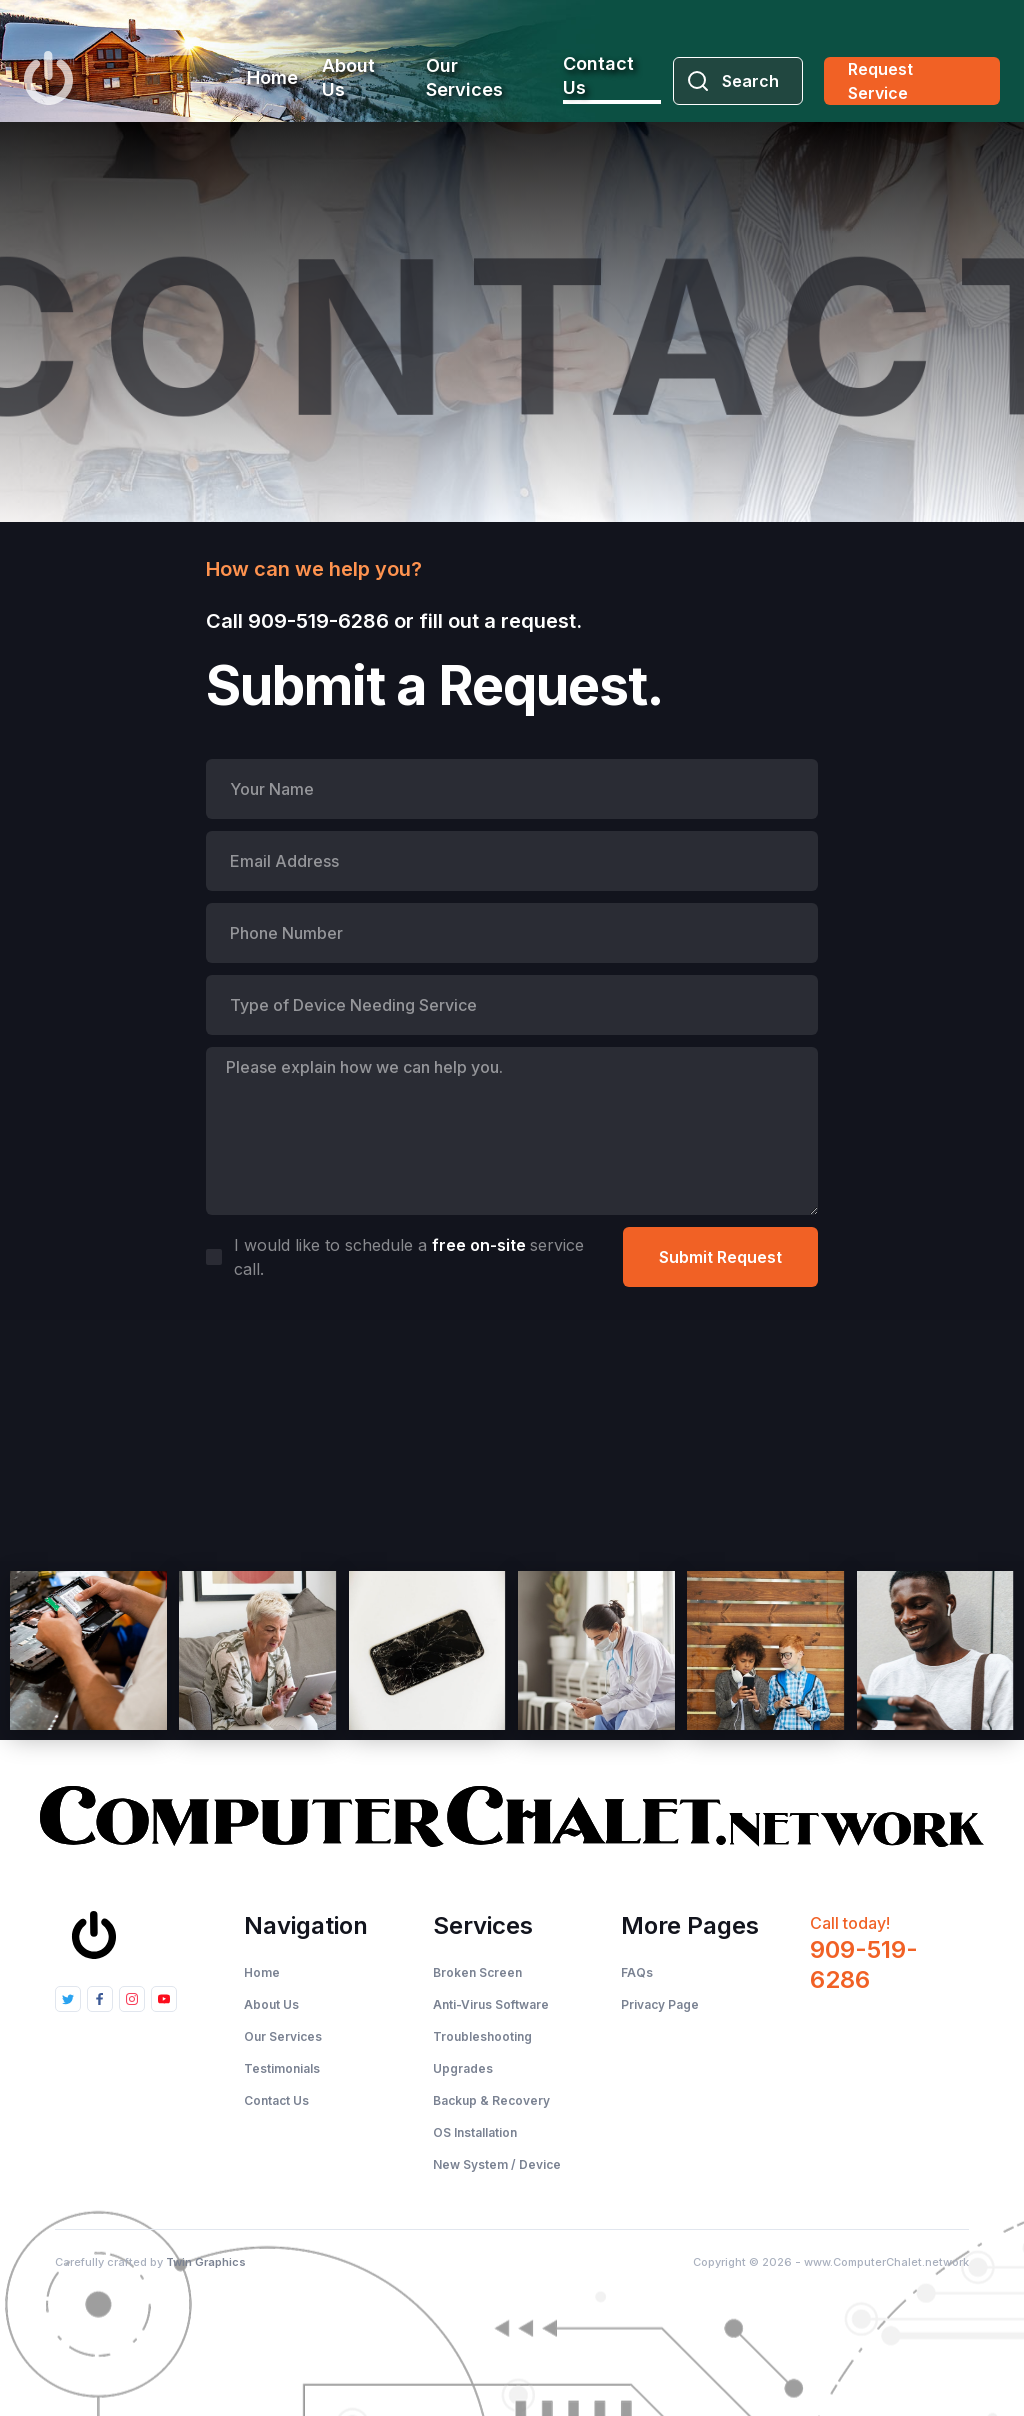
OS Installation (475, 2132)
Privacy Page (660, 2004)
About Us (348, 77)
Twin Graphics (206, 2262)
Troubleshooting (482, 2036)
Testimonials (282, 2068)
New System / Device (497, 2164)
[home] (48, 78)
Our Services (464, 77)
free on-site (481, 1245)
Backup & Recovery (491, 2100)
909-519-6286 (318, 621)
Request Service (880, 81)
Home (272, 77)
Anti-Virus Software (491, 2004)
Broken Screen (477, 1972)
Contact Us (598, 75)
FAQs (637, 1972)
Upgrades (463, 2068)
